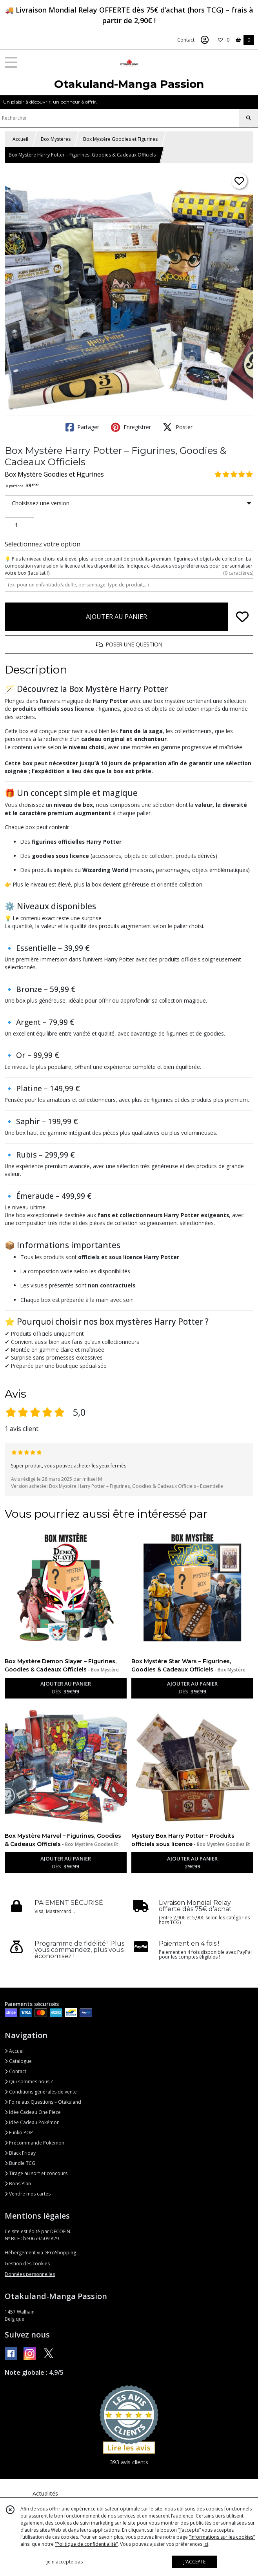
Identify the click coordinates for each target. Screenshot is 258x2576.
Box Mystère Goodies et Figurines (120, 139)
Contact (185, 39)
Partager (82, 427)
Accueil (20, 139)
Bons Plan (18, 2183)
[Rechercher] (248, 118)
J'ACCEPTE (194, 2561)
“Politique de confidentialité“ (86, 2544)
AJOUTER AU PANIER (116, 616)
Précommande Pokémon (34, 2142)
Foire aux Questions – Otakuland (43, 2102)
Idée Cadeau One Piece (33, 2112)
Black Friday (20, 2153)
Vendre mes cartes (28, 2193)
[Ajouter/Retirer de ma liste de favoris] (242, 616)
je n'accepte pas (65, 2561)
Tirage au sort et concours (36, 2173)
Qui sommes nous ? (29, 2081)
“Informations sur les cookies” (222, 2537)
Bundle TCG (20, 2163)
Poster (178, 427)
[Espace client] (204, 40)
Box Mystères (56, 139)
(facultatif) (129, 566)
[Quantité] (19, 525)
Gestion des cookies (27, 2263)
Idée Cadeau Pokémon (32, 2122)
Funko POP (19, 2132)
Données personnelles (30, 2274)
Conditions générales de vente (41, 2091)
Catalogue (18, 2061)
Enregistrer (131, 427)
